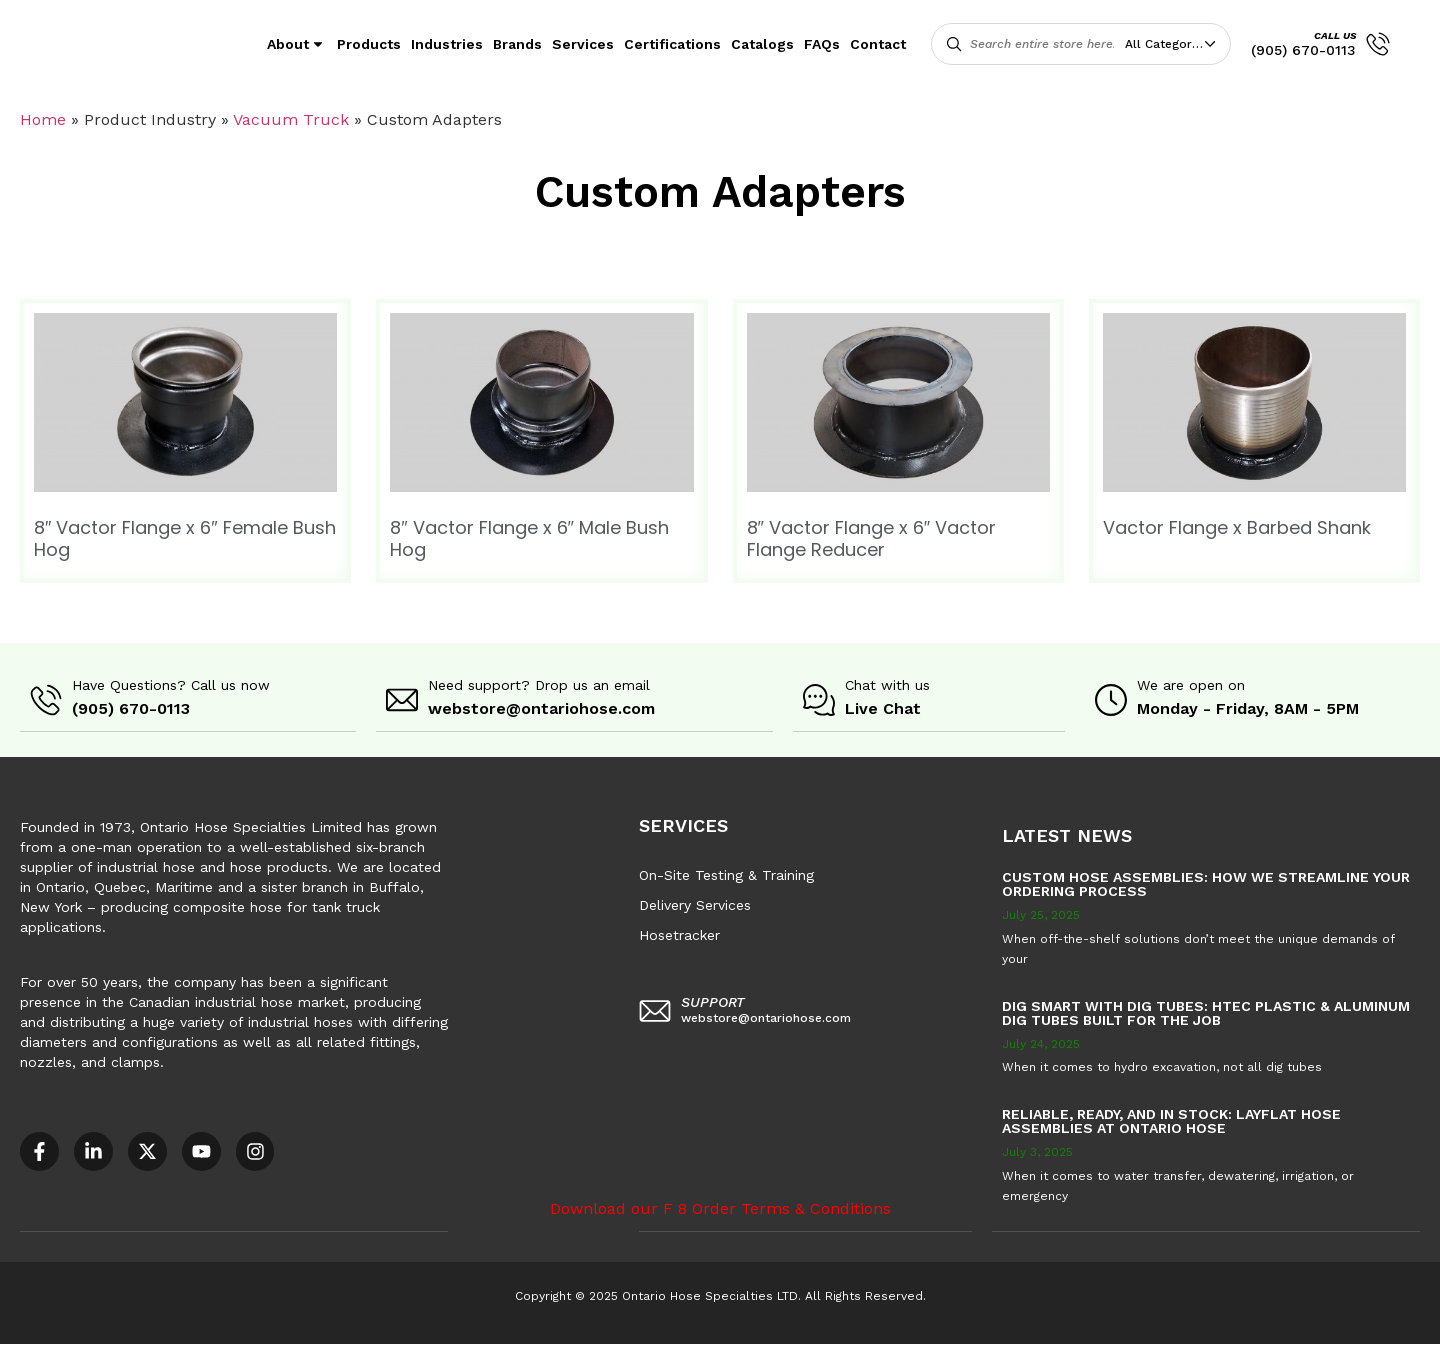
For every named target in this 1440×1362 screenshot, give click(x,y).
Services (583, 44)
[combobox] (1175, 44)
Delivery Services (695, 904)
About (297, 44)
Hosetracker (679, 934)
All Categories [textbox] (1167, 44)
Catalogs (762, 44)
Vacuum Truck (291, 119)
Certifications (672, 44)
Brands (517, 44)
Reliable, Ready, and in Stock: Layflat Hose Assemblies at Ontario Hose (1171, 1120)
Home (43, 119)
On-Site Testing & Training (726, 874)
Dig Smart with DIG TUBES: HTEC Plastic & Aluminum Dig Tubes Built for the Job (1206, 1012)
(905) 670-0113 (1303, 50)
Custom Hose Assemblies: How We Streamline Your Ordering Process (1206, 883)
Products (369, 44)
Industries (447, 44)
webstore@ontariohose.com (541, 708)
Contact (878, 44)
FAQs (822, 44)
